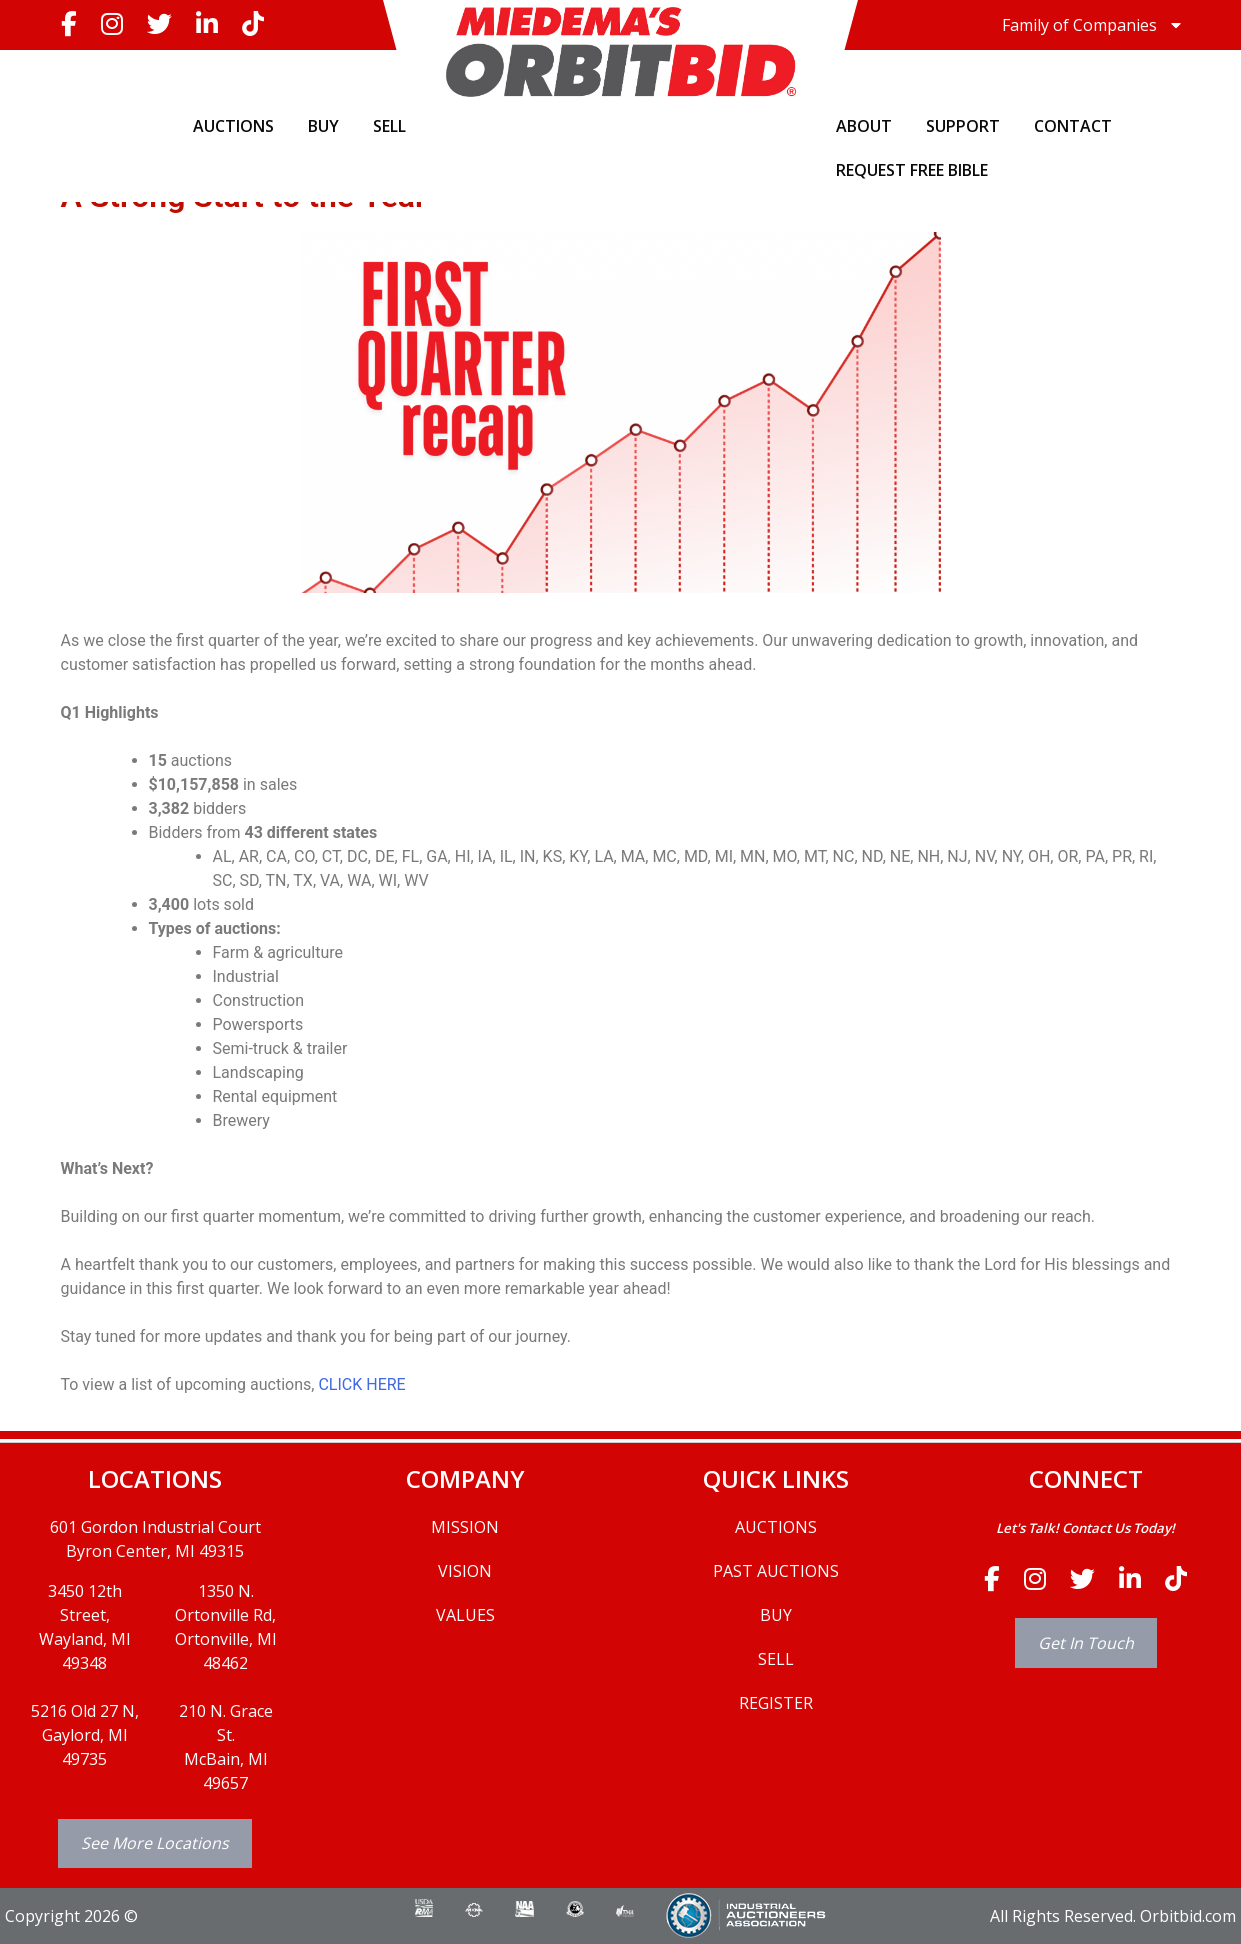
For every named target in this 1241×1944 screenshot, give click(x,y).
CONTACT (1073, 126)
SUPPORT (963, 126)
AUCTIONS (233, 126)
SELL (389, 126)
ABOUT (864, 126)
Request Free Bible (912, 170)
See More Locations (155, 1843)
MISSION (465, 1527)
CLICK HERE (361, 1384)
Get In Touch (1086, 1643)
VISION (465, 1571)
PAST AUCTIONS (776, 1571)
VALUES (465, 1615)
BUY (323, 126)
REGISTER (776, 1703)
